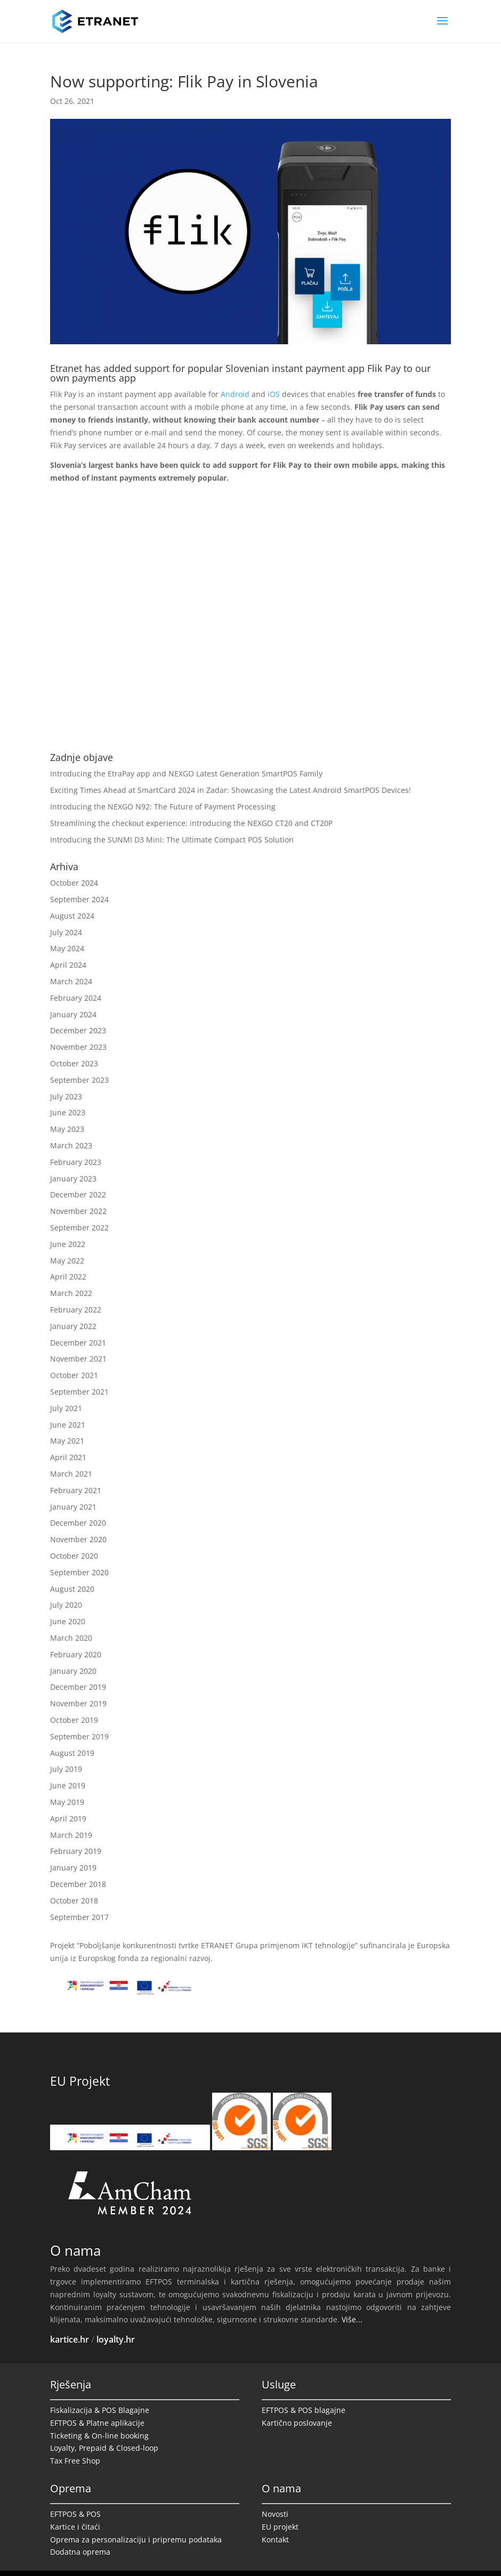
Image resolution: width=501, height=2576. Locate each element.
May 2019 (67, 1802)
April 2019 (68, 1818)
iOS (274, 394)
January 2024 (73, 1014)
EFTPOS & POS (75, 2514)
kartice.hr (69, 2339)
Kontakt (275, 2539)
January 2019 (73, 1867)
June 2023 (67, 1112)
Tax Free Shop (75, 2461)
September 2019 (79, 1736)
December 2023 (78, 1030)
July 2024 (66, 932)
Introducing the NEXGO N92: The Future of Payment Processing (163, 806)
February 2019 (75, 1851)
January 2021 (73, 1507)
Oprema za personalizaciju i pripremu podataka (136, 2539)
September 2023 (79, 1080)
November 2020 (78, 1539)
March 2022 (71, 1293)
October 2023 (74, 1063)
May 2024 (67, 948)
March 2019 (71, 1835)
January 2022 (73, 1326)
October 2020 (74, 1556)
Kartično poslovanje (297, 2423)
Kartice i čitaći (75, 2527)
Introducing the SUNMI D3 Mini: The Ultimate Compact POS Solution (172, 840)
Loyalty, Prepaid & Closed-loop (104, 2448)
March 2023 (71, 1145)
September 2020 (79, 1572)
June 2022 (67, 1244)
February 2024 (75, 998)
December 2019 (78, 1687)
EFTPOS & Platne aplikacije (97, 2423)
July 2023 (66, 1096)
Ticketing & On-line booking (99, 2436)
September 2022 (79, 1227)
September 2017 (79, 1917)
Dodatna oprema (80, 2552)
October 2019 (74, 1720)
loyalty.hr (115, 2339)
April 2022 (68, 1276)
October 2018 (74, 1900)
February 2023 (75, 1162)
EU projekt (280, 2527)
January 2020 (73, 1671)
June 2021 (67, 1425)
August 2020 (72, 1589)
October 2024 (74, 883)
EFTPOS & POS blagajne (303, 2410)
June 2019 (67, 1785)
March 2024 (71, 981)
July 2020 (66, 1605)
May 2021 (67, 1441)
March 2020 (71, 1638)
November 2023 (78, 1047)
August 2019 (72, 1753)
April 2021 (68, 1457)
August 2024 (72, 916)
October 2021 (74, 1375)
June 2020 (67, 1621)
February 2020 (75, 1654)
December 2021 (78, 1343)
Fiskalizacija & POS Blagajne (99, 2410)
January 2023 (73, 1178)
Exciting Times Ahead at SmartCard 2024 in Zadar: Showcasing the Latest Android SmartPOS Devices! (230, 790)
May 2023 (67, 1129)
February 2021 (75, 1490)
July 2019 (66, 1769)
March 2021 (71, 1474)
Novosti (275, 2514)
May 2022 (67, 1260)
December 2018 (78, 1884)
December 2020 (78, 1523)
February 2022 (75, 1310)
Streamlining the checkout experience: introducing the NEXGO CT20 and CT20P (191, 823)
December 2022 (78, 1194)
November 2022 (78, 1211)
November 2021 (78, 1359)
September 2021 (79, 1392)
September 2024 (79, 899)
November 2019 (78, 1703)
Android (235, 394)
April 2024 (68, 965)
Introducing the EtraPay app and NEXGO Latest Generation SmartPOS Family (186, 773)
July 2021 (66, 1408)
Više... (352, 2319)
